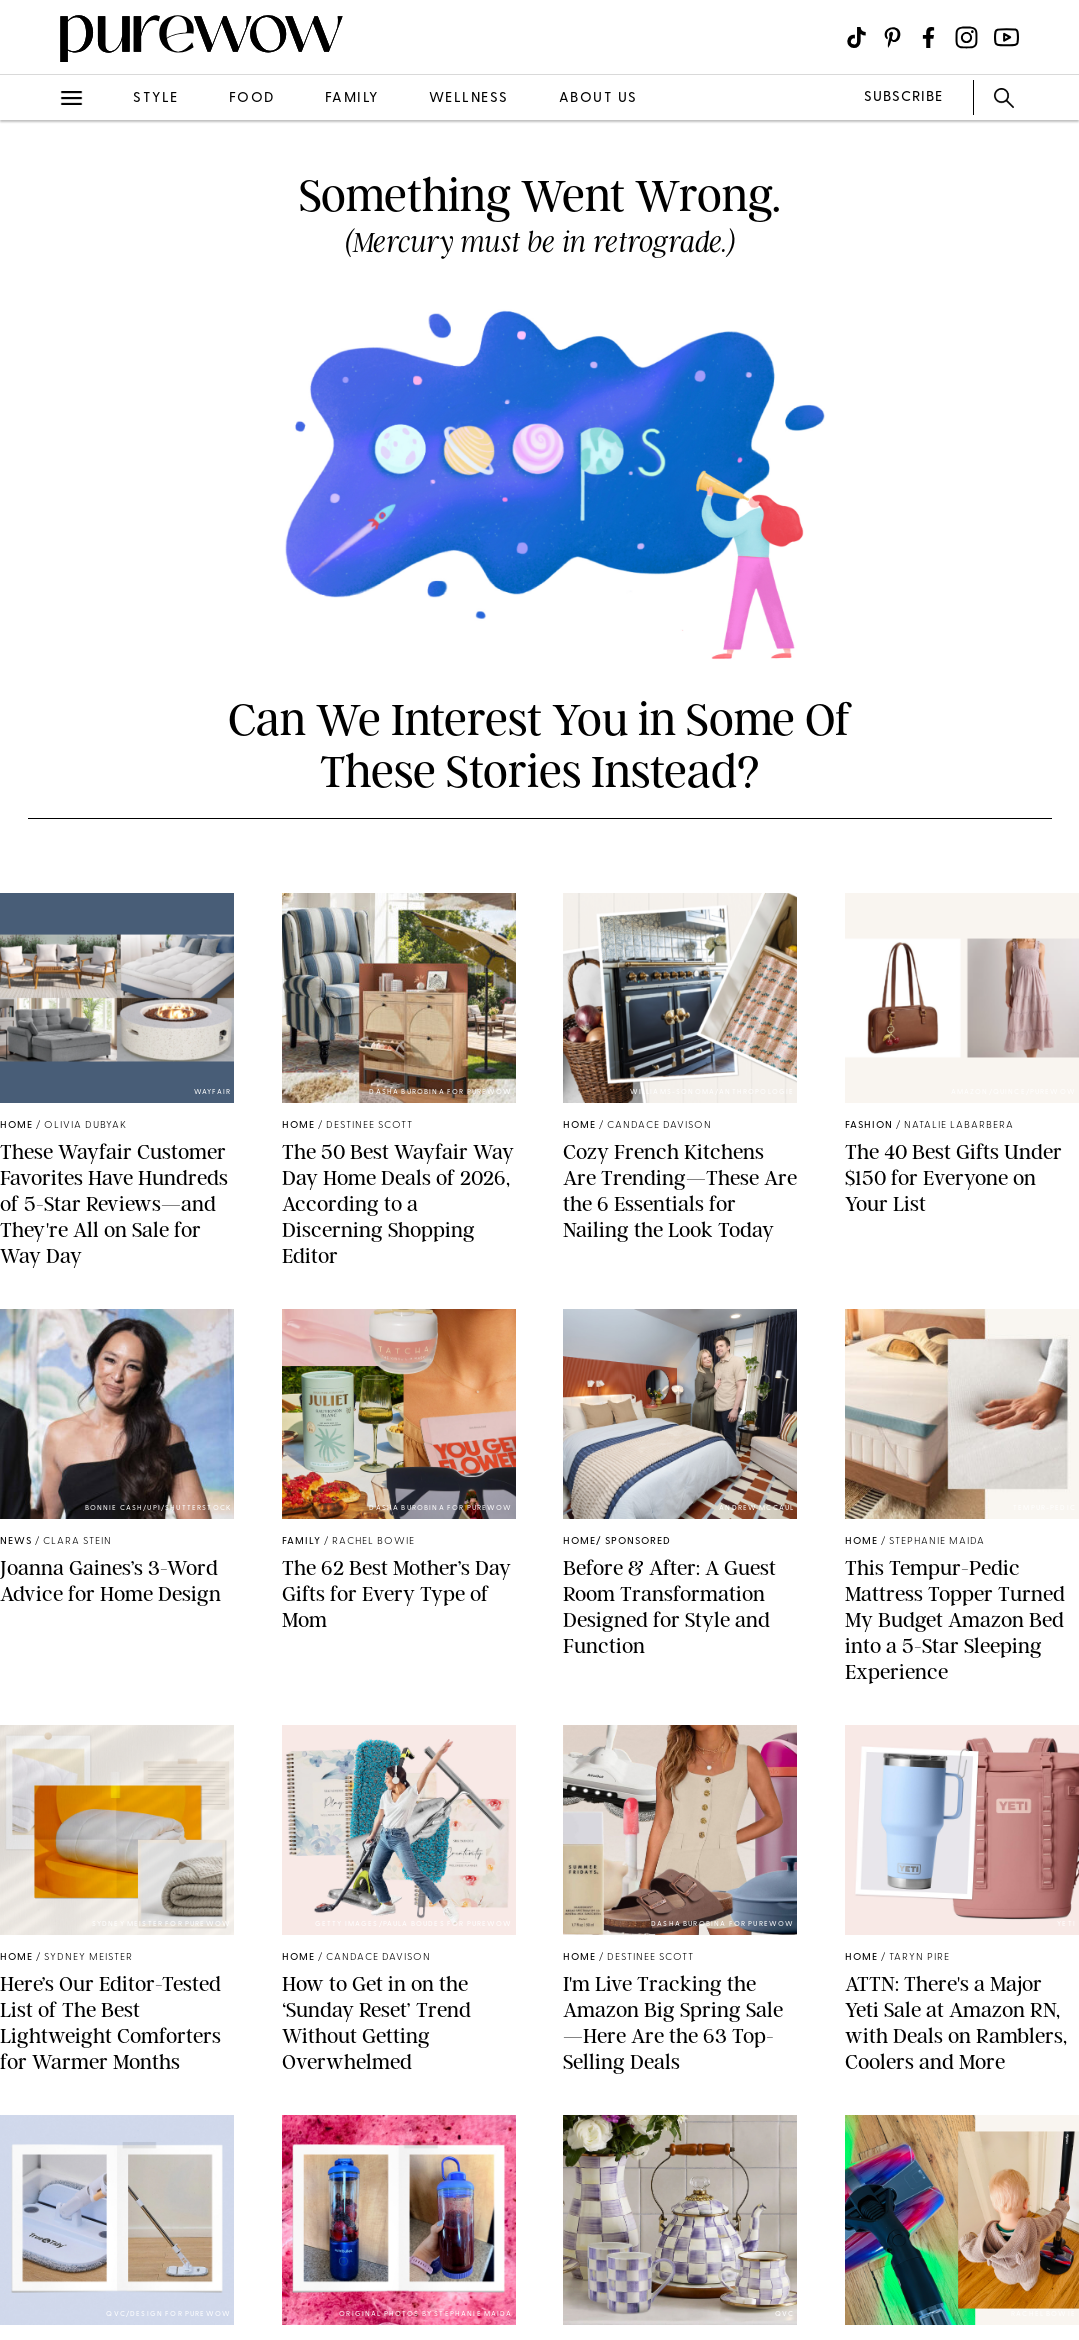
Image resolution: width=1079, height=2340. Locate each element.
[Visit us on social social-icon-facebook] (928, 37)
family (352, 98)
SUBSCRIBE (903, 97)
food (252, 98)
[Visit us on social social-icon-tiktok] (856, 37)
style (156, 98)
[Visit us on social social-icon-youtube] (1006, 37)
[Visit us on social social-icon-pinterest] (892, 37)
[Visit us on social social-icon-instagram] (966, 37)
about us (598, 98)
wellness (469, 98)
